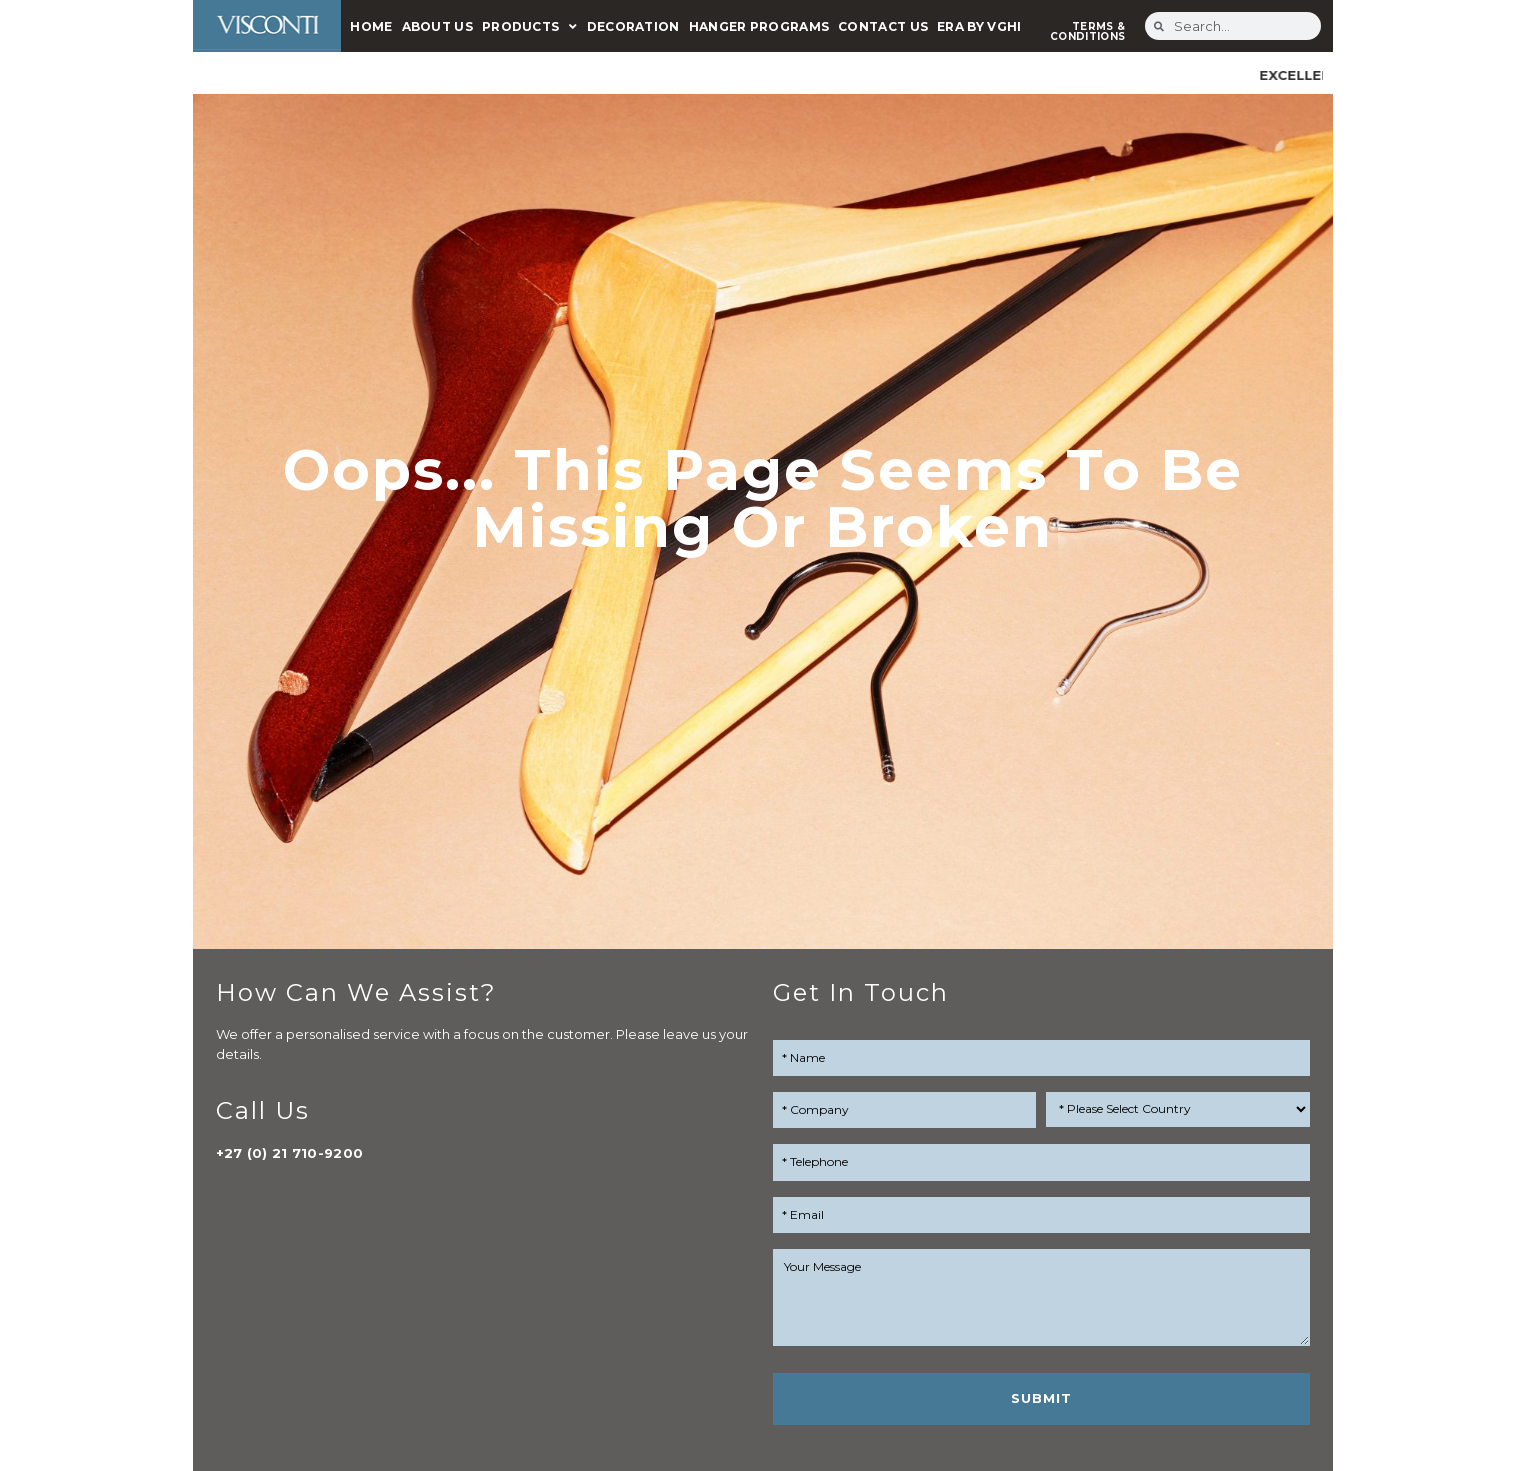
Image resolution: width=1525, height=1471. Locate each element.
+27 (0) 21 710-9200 (290, 1153)
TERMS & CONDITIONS (1087, 31)
